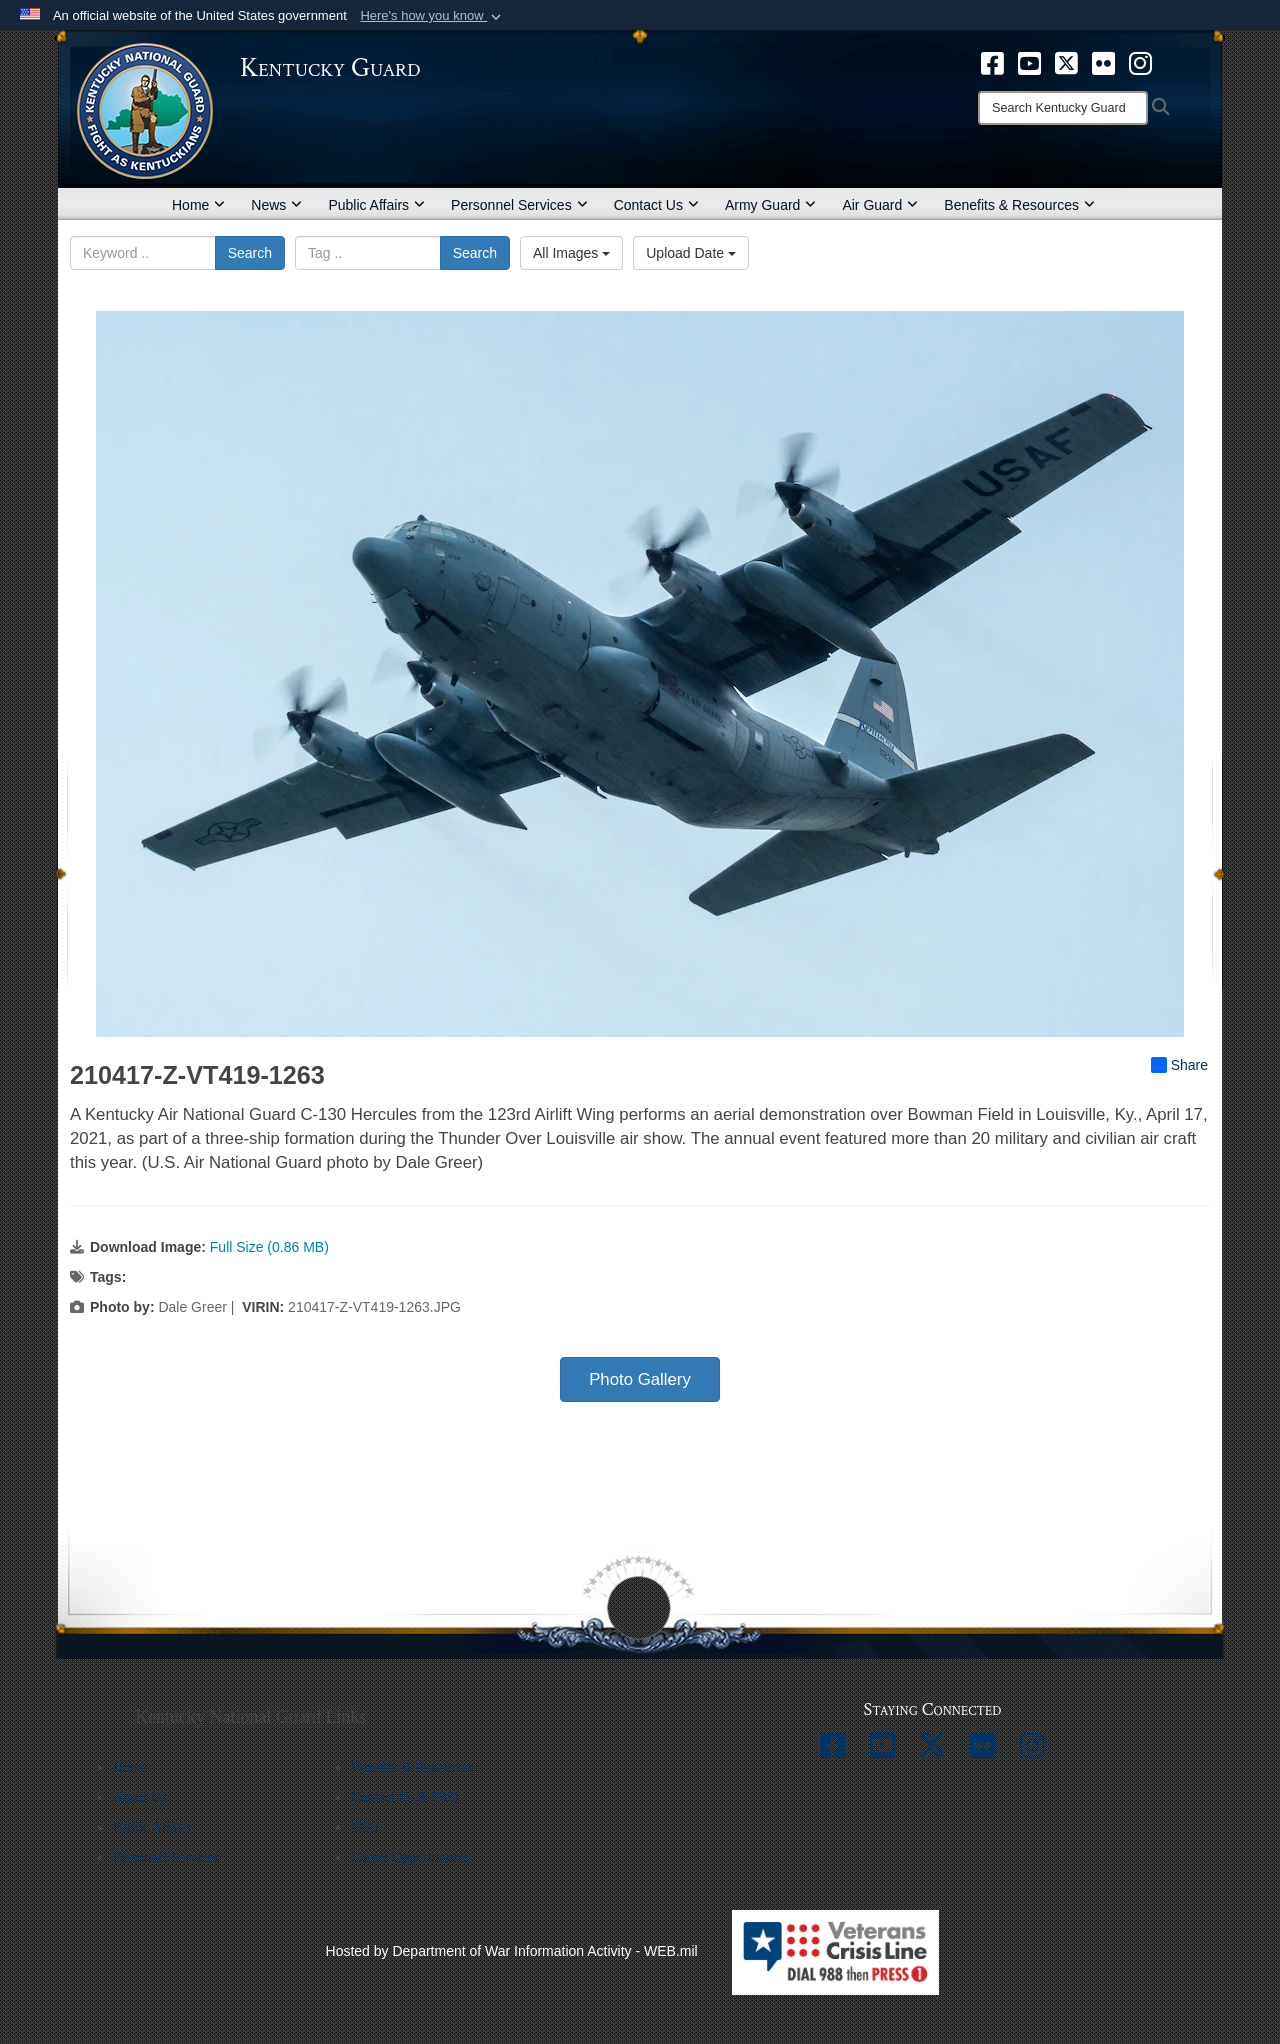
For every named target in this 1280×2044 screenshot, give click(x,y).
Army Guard (770, 205)
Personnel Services (519, 205)
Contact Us (656, 205)
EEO (364, 1827)
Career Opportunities (410, 1857)
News (276, 205)
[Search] (1063, 108)
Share (1179, 1065)
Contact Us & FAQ (404, 1797)
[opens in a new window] (992, 62)
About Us (140, 1797)
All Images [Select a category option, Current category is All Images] (571, 253)
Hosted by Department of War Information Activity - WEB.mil (512, 1951)
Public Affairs (376, 205)
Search (250, 253)
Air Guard (880, 205)
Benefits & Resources (1019, 205)
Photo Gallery (640, 1379)
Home (198, 205)
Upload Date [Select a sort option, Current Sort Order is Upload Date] (691, 253)
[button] (432, 16)
